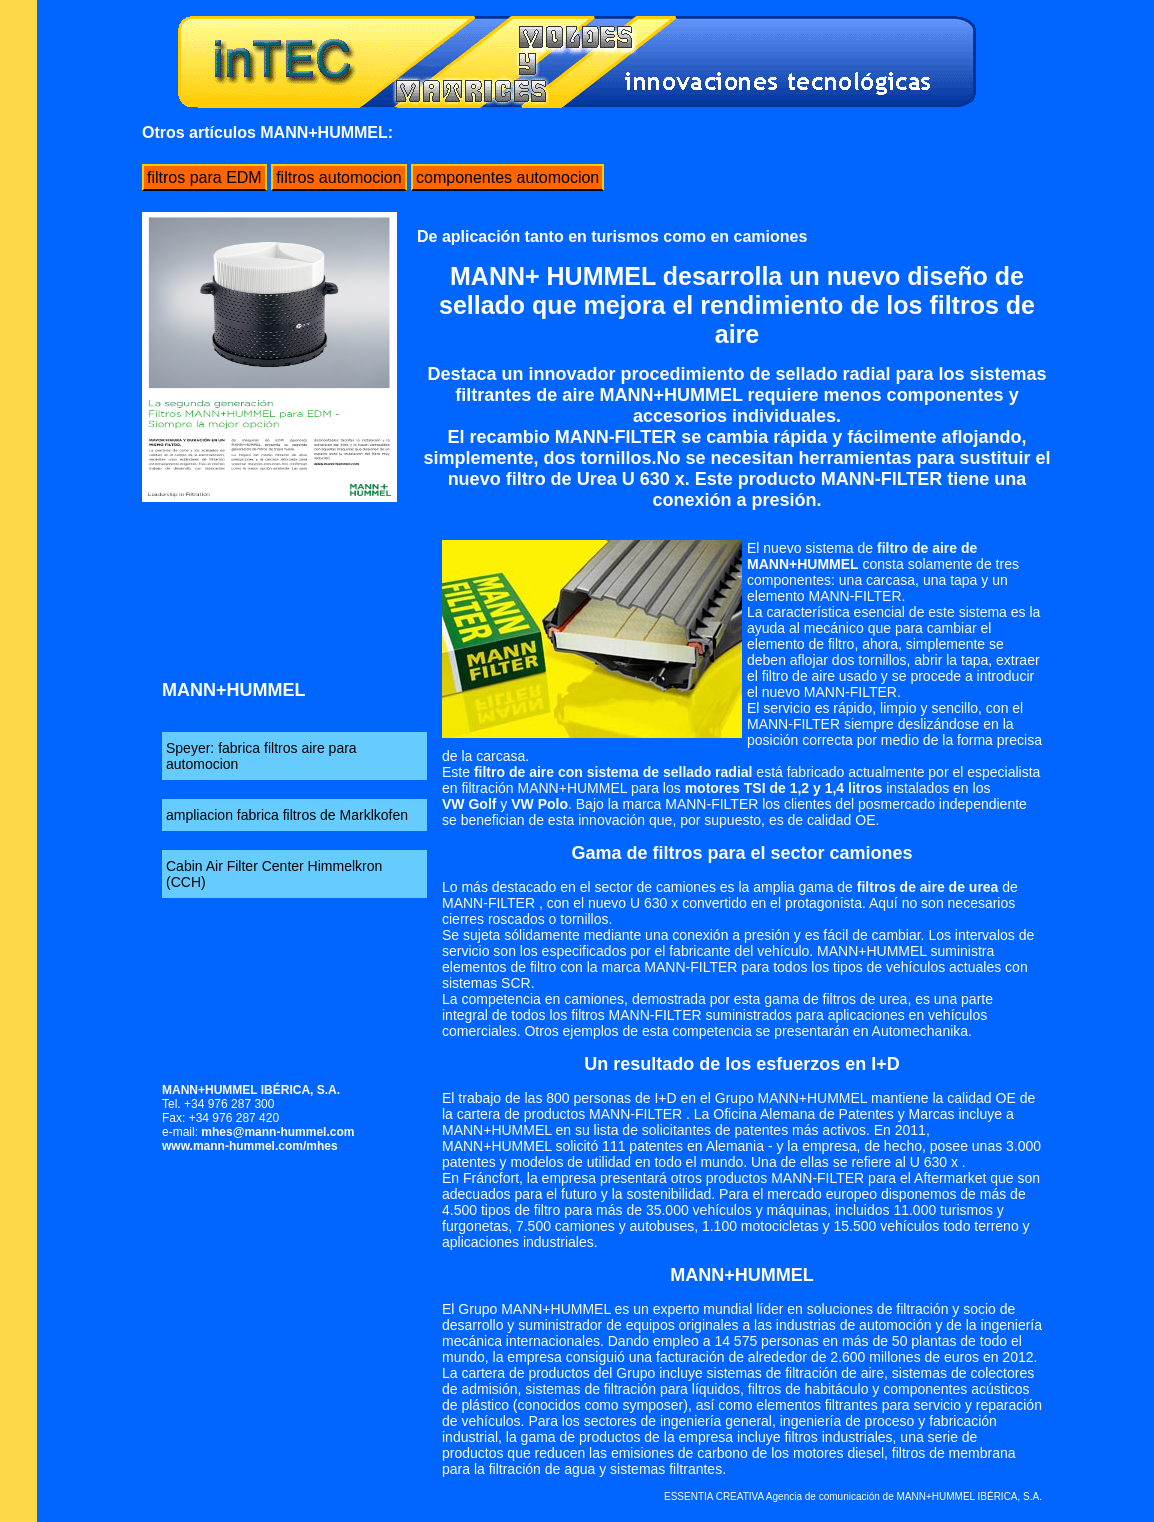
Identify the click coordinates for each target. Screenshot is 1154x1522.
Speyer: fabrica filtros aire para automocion (261, 756)
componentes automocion (507, 177)
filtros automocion (338, 177)
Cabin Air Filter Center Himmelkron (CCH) (274, 874)
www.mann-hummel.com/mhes (250, 1146)
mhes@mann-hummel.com (277, 1132)
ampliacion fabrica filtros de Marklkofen (287, 815)
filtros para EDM (204, 177)
